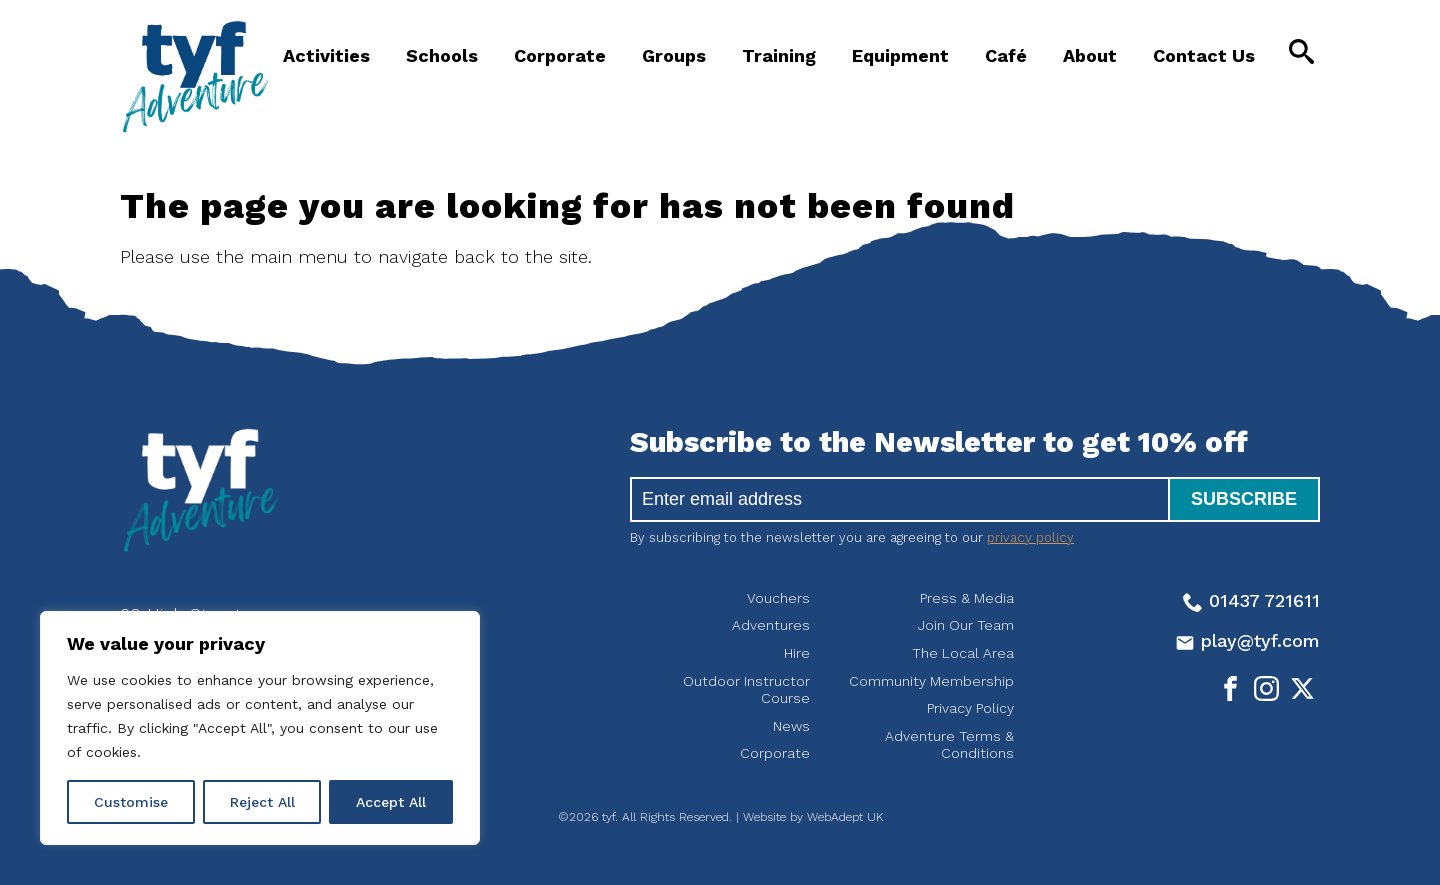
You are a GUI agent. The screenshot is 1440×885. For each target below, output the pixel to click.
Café (1006, 55)
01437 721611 (1251, 600)
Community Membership (931, 681)
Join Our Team (966, 625)
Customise (131, 802)
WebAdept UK (845, 817)
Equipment (900, 55)
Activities (326, 55)
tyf (195, 77)
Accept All (391, 802)
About (1090, 55)
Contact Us (1204, 55)
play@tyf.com (1247, 640)
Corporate (560, 55)
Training (779, 55)
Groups (674, 55)
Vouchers (778, 598)
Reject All (262, 802)
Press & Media (967, 598)
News (791, 726)
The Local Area (963, 653)
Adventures (771, 625)
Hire (797, 653)
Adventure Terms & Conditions (949, 745)
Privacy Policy (970, 708)
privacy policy (1030, 537)
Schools (442, 55)
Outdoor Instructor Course (746, 690)
